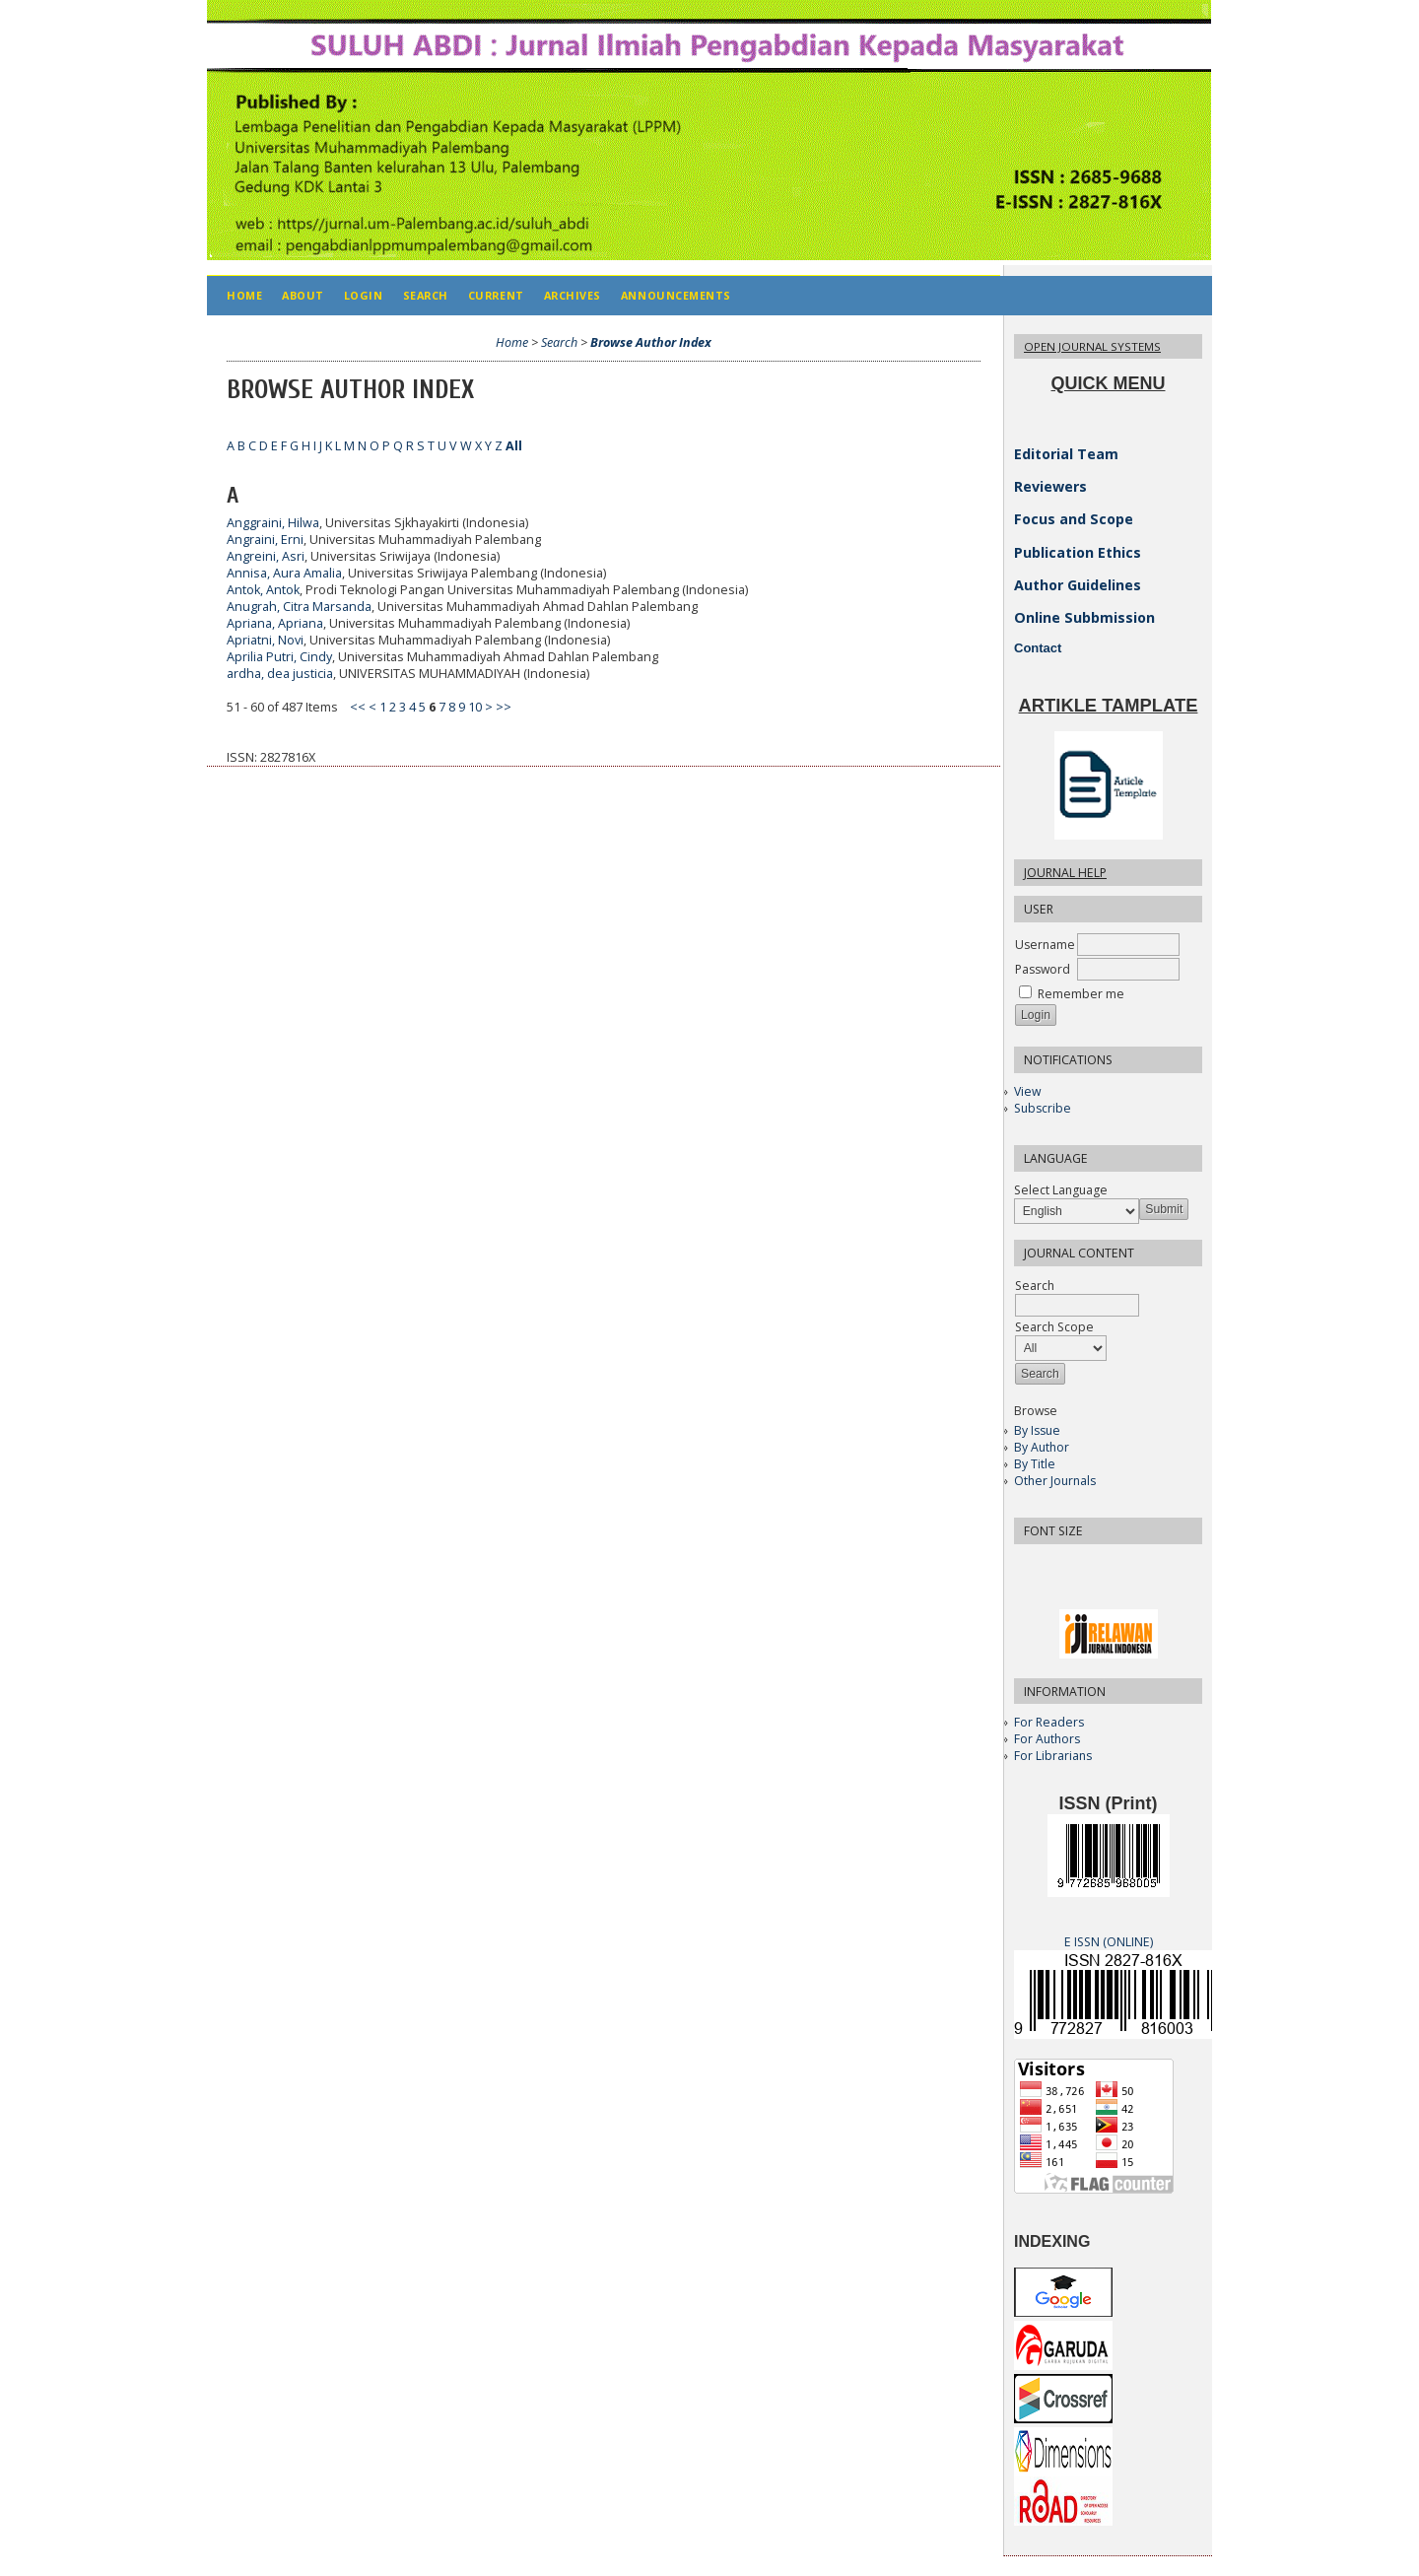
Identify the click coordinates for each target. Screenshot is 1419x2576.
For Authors (1047, 1738)
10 (475, 707)
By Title (1034, 1464)
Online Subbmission (1084, 617)
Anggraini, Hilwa (273, 522)
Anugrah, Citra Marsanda (299, 606)
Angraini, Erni (265, 539)
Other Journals (1055, 1480)
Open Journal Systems (1092, 346)
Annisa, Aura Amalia (284, 573)
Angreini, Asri (265, 556)
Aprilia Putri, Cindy (279, 656)
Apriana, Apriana (275, 623)
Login (363, 295)
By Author (1041, 1447)
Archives (572, 295)
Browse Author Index (650, 342)
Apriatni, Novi (265, 640)
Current (496, 295)
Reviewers (1050, 486)
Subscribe (1042, 1108)
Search (425, 295)
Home (244, 295)
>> (503, 707)
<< (358, 707)
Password (1042, 969)
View (1027, 1091)
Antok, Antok (263, 589)
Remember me (1081, 993)
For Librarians (1053, 1755)
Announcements (676, 295)
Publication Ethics (1077, 552)
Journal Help (1065, 872)
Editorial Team (1066, 453)
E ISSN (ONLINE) (1108, 1941)
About (303, 295)
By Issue (1037, 1430)
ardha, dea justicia (280, 673)
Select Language (1061, 1190)
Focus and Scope (1073, 518)
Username (1045, 944)
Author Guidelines (1077, 585)
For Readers (1049, 1722)
